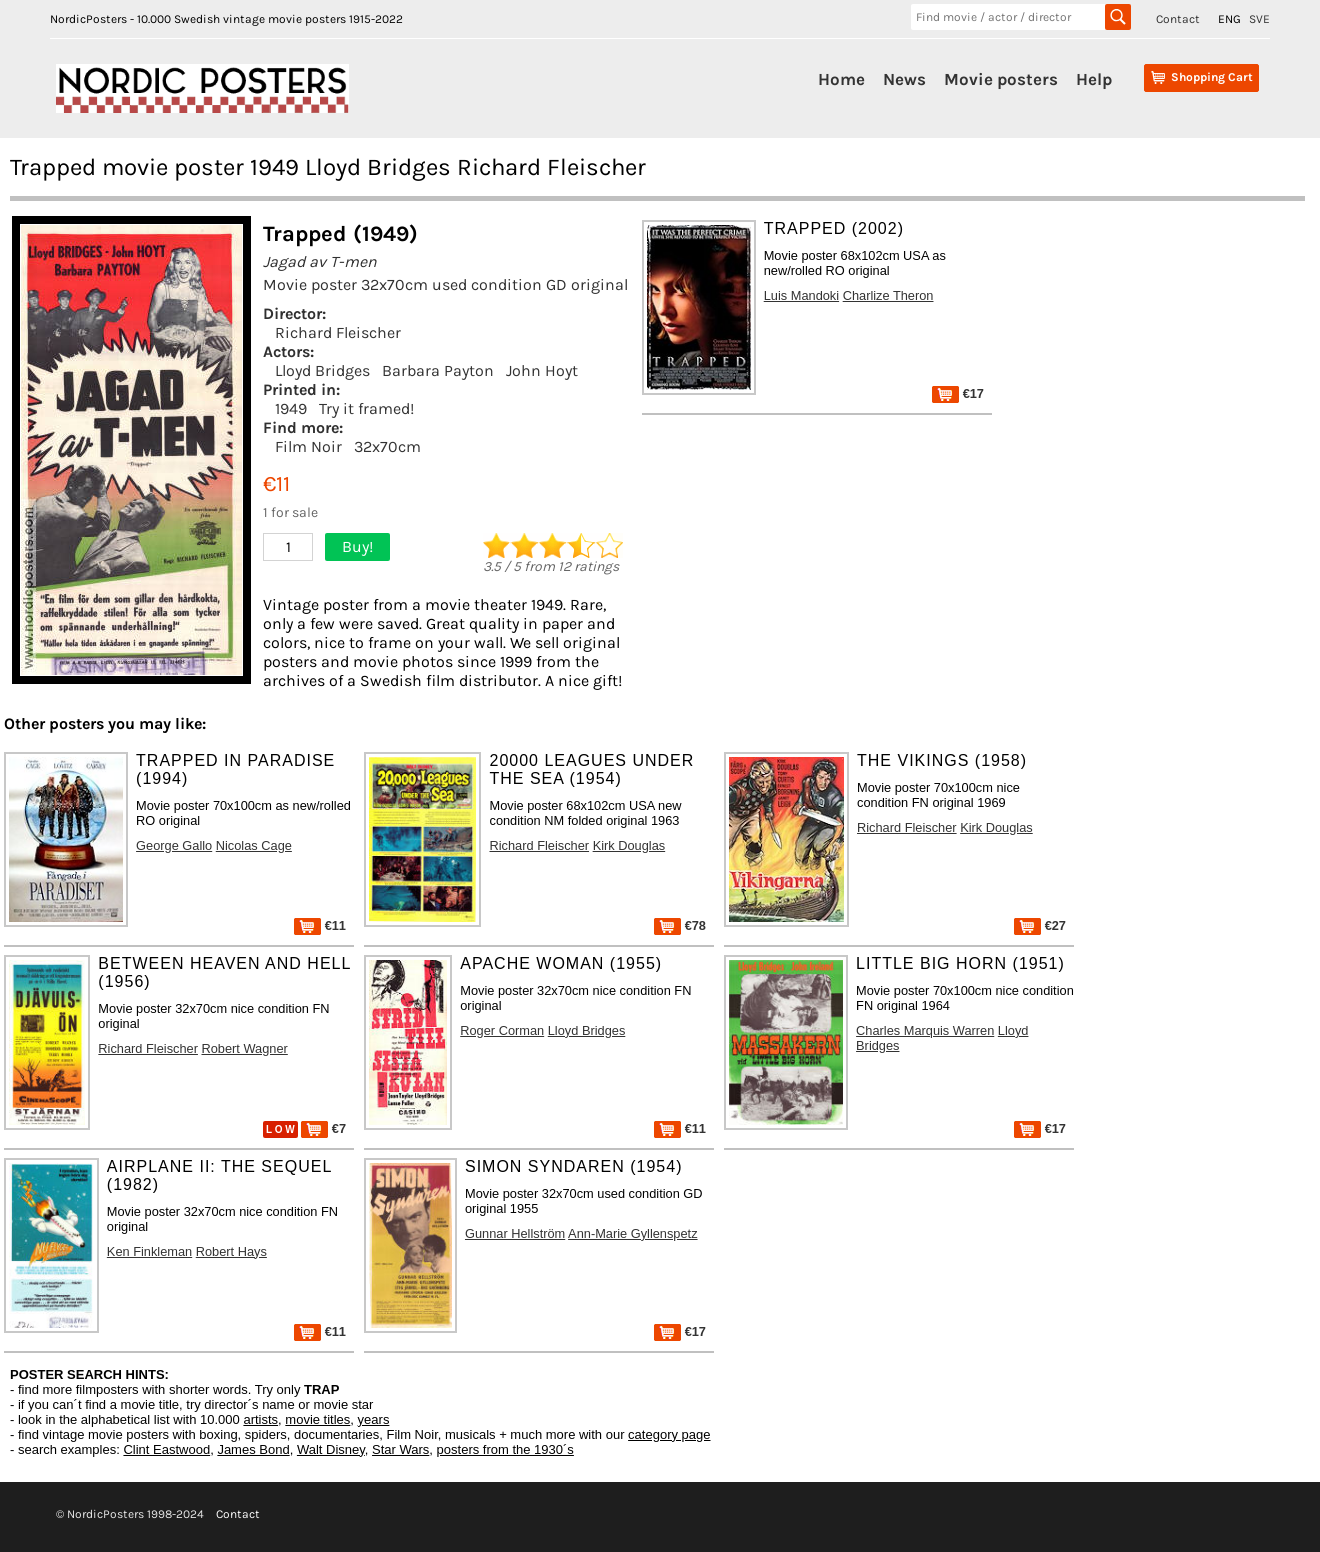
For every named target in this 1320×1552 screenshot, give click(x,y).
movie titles (317, 1419)
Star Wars (400, 1449)
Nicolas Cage (254, 845)
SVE (1259, 19)
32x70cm (387, 446)
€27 (1040, 925)
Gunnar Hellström (515, 1233)
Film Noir (308, 446)
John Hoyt (542, 370)
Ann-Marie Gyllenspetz (632, 1233)
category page (669, 1434)
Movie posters (1001, 79)
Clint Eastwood (166, 1449)
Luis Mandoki (801, 295)
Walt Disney (331, 1449)
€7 (323, 1128)
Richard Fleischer (338, 332)
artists (260, 1419)
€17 (958, 393)
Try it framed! (366, 408)
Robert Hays (231, 1251)
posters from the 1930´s (505, 1449)
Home (841, 79)
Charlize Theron (888, 295)
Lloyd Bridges (322, 370)
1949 (291, 408)
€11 (320, 925)
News (904, 79)
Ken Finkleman (149, 1251)
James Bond (253, 1449)
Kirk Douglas (629, 845)
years (374, 1419)
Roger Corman (502, 1030)
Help (1094, 79)
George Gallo (174, 845)
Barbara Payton (438, 370)
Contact (1178, 19)
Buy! (357, 546)
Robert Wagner (245, 1048)
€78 (680, 925)
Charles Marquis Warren (925, 1030)
